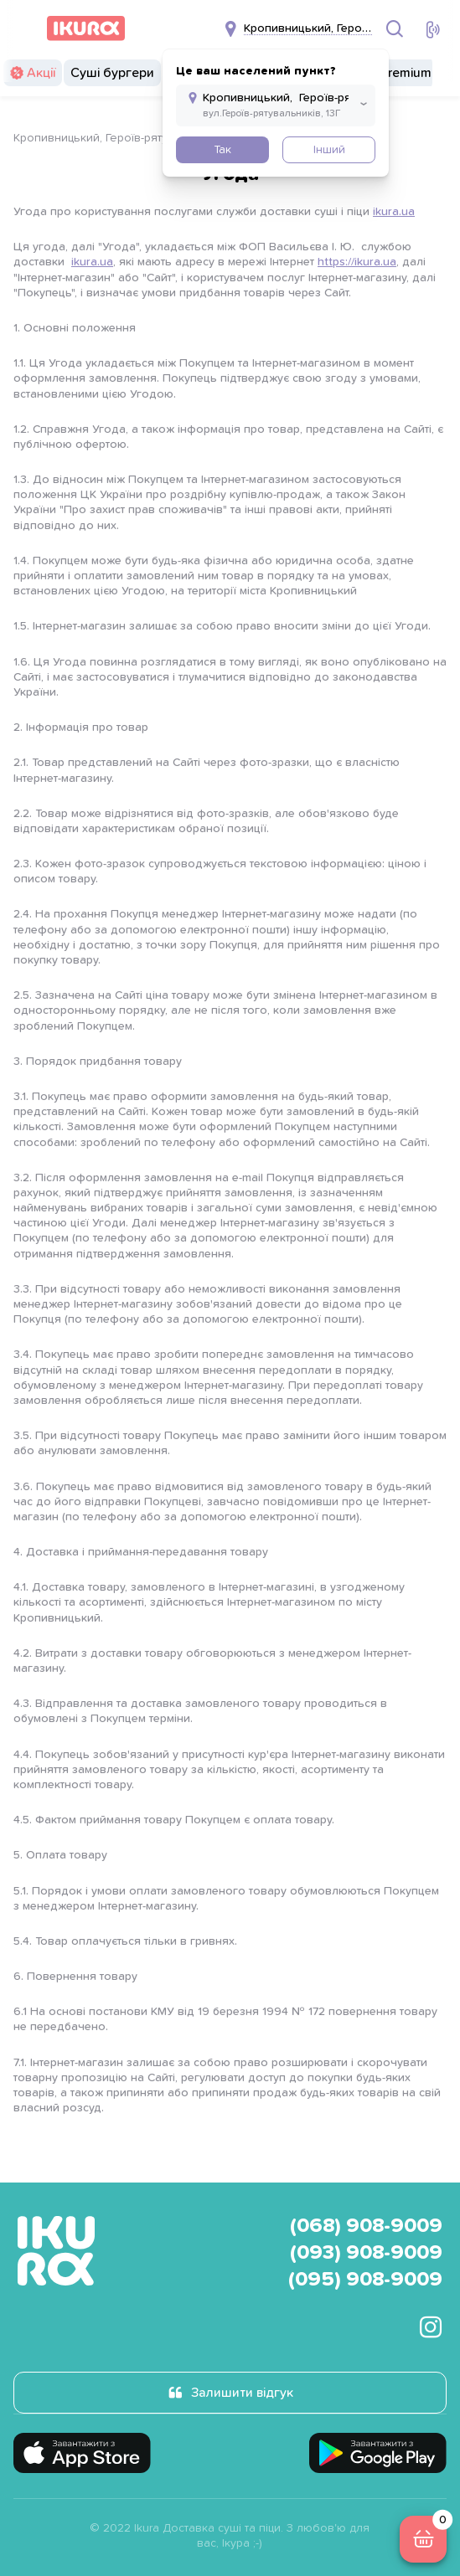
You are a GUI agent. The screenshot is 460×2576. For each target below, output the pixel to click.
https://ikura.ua (357, 262)
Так (222, 150)
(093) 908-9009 (366, 2253)
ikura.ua (394, 212)
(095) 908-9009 (365, 2280)
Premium (406, 73)
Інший (329, 150)
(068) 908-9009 (366, 2226)
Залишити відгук (242, 2392)
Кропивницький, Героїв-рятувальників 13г (127, 138)
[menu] (23, 28)
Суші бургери (112, 73)
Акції (41, 73)
